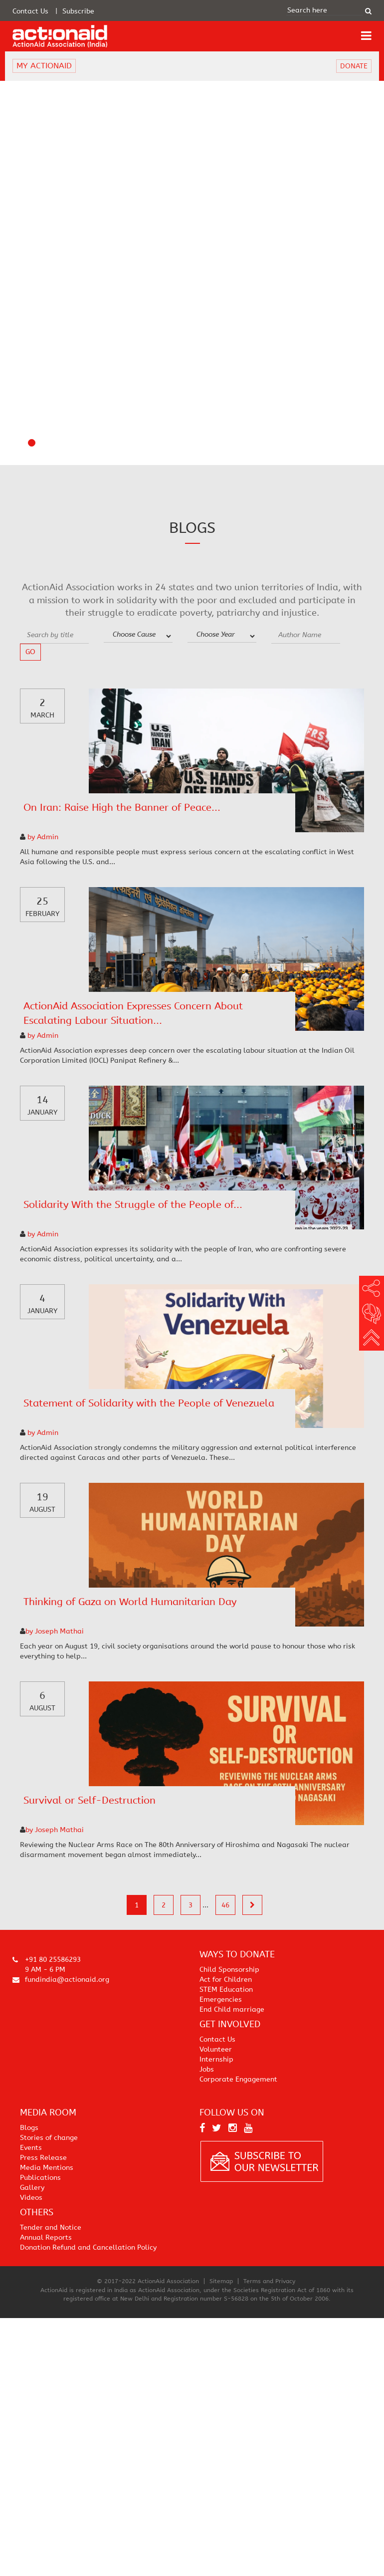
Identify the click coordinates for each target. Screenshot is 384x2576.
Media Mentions (46, 2167)
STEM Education (226, 1989)
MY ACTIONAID (44, 65)
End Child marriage (231, 2009)
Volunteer (215, 2049)
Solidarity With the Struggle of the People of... (132, 1204)
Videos (31, 2197)
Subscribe (78, 11)
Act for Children (225, 1979)
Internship (216, 2059)
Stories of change (49, 2137)
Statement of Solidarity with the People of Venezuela (148, 1403)
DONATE (354, 66)
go (30, 652)
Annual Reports (46, 2237)
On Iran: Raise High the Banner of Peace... (121, 807)
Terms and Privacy (269, 2281)
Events (31, 2147)
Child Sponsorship (229, 1969)
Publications (40, 2177)
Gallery (32, 2187)
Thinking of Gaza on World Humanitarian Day (129, 1602)
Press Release (43, 2157)
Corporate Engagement (238, 2079)
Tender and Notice (50, 2227)
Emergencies (220, 1999)
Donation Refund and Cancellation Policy (88, 2247)
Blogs (29, 2127)
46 (225, 1905)
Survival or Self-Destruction (89, 1800)
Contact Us (30, 11)
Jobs (206, 2069)
